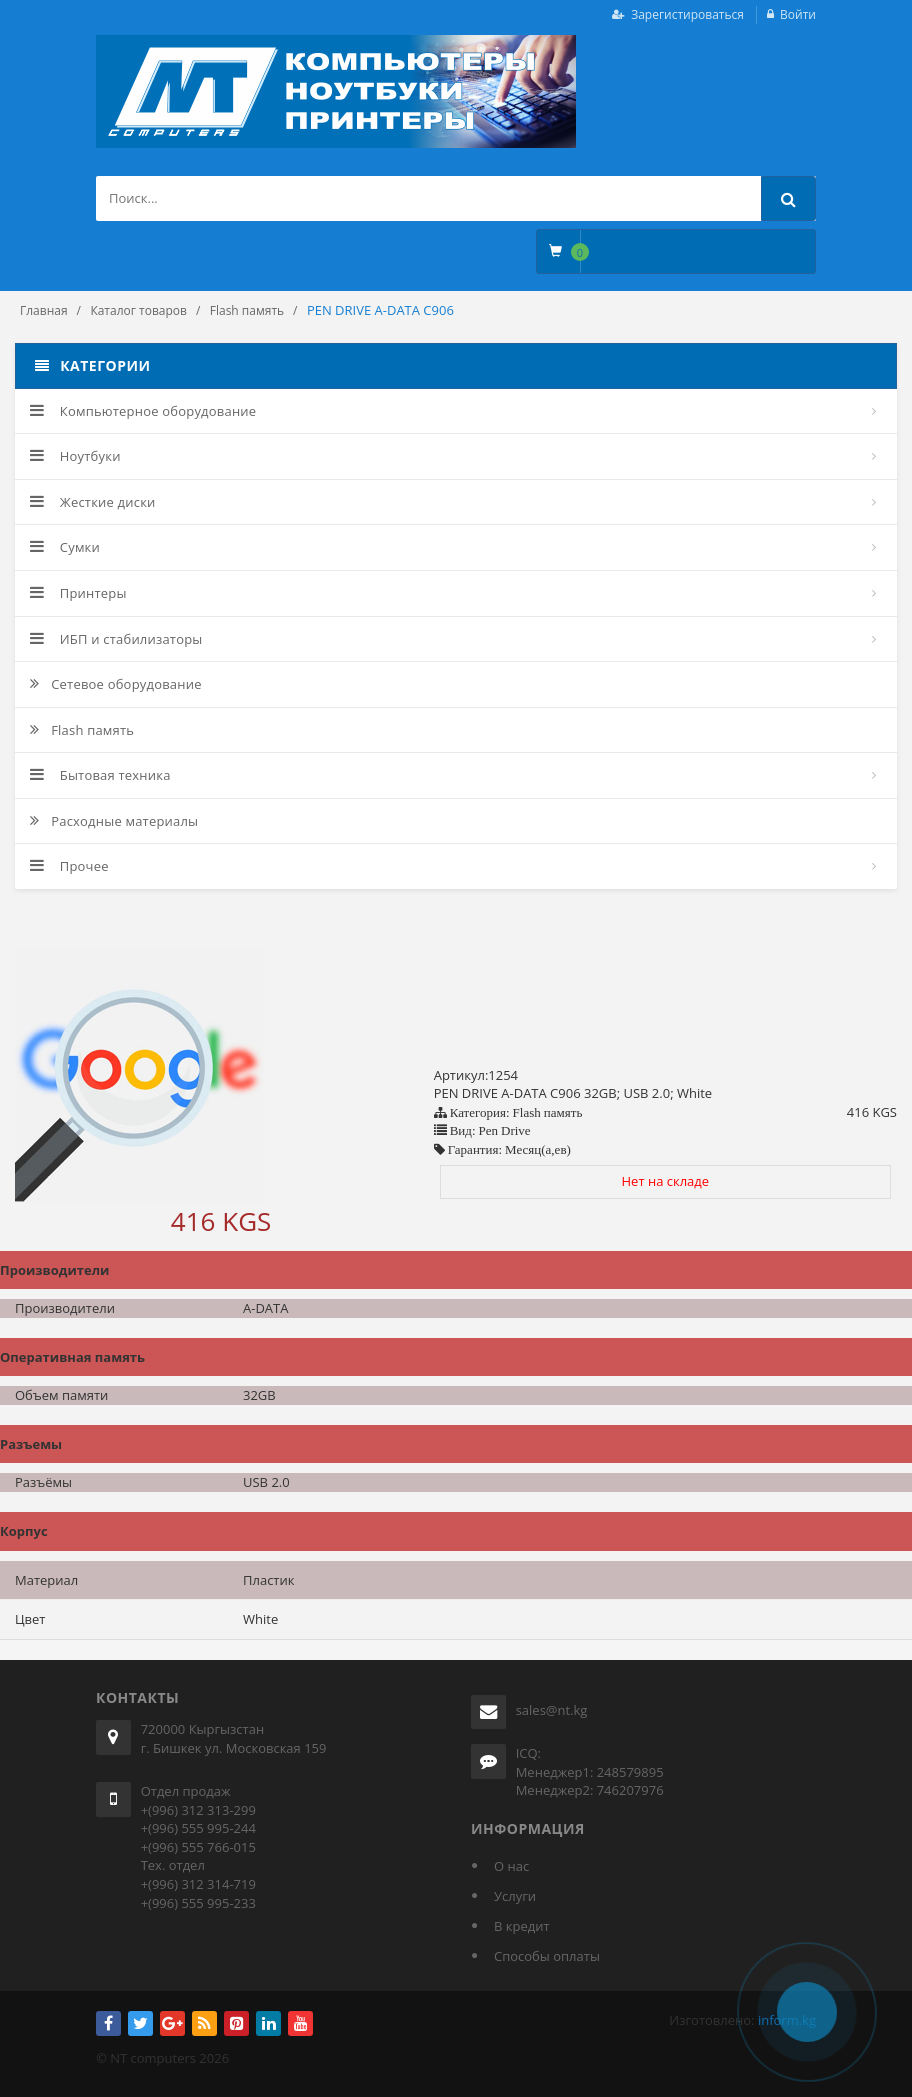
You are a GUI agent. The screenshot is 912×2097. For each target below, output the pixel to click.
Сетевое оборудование (116, 684)
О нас (511, 1866)
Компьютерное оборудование (143, 411)
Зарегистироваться (687, 14)
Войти (798, 14)
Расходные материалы (114, 821)
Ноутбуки (75, 456)
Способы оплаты (547, 1956)
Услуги (515, 1896)
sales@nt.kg (552, 1710)
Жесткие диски (93, 502)
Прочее (69, 866)
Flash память (247, 310)
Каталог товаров (138, 310)
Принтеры (78, 593)
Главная (44, 310)
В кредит (522, 1926)
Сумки (65, 547)
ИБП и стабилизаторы (116, 639)
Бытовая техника (100, 775)
